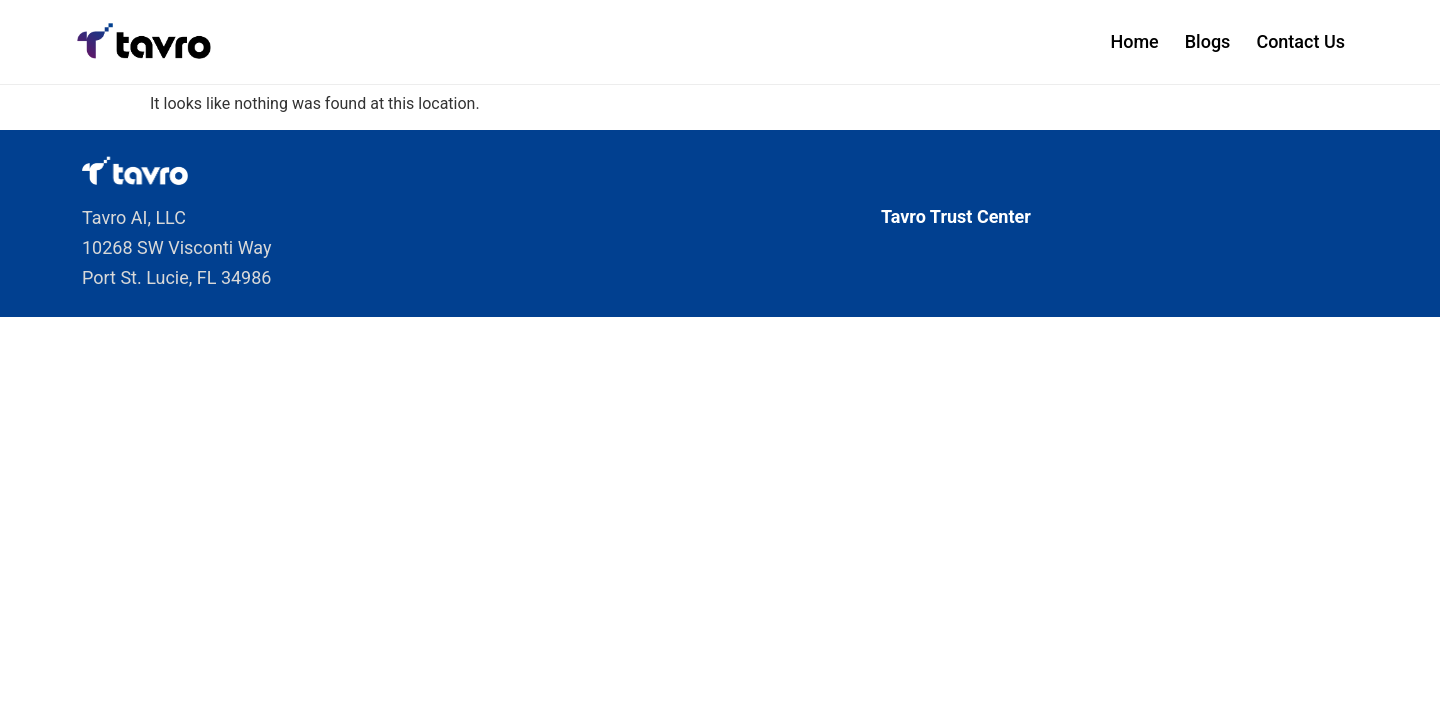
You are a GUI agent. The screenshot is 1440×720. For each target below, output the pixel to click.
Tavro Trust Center (956, 216)
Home (1134, 41)
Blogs (1208, 41)
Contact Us (1300, 41)
